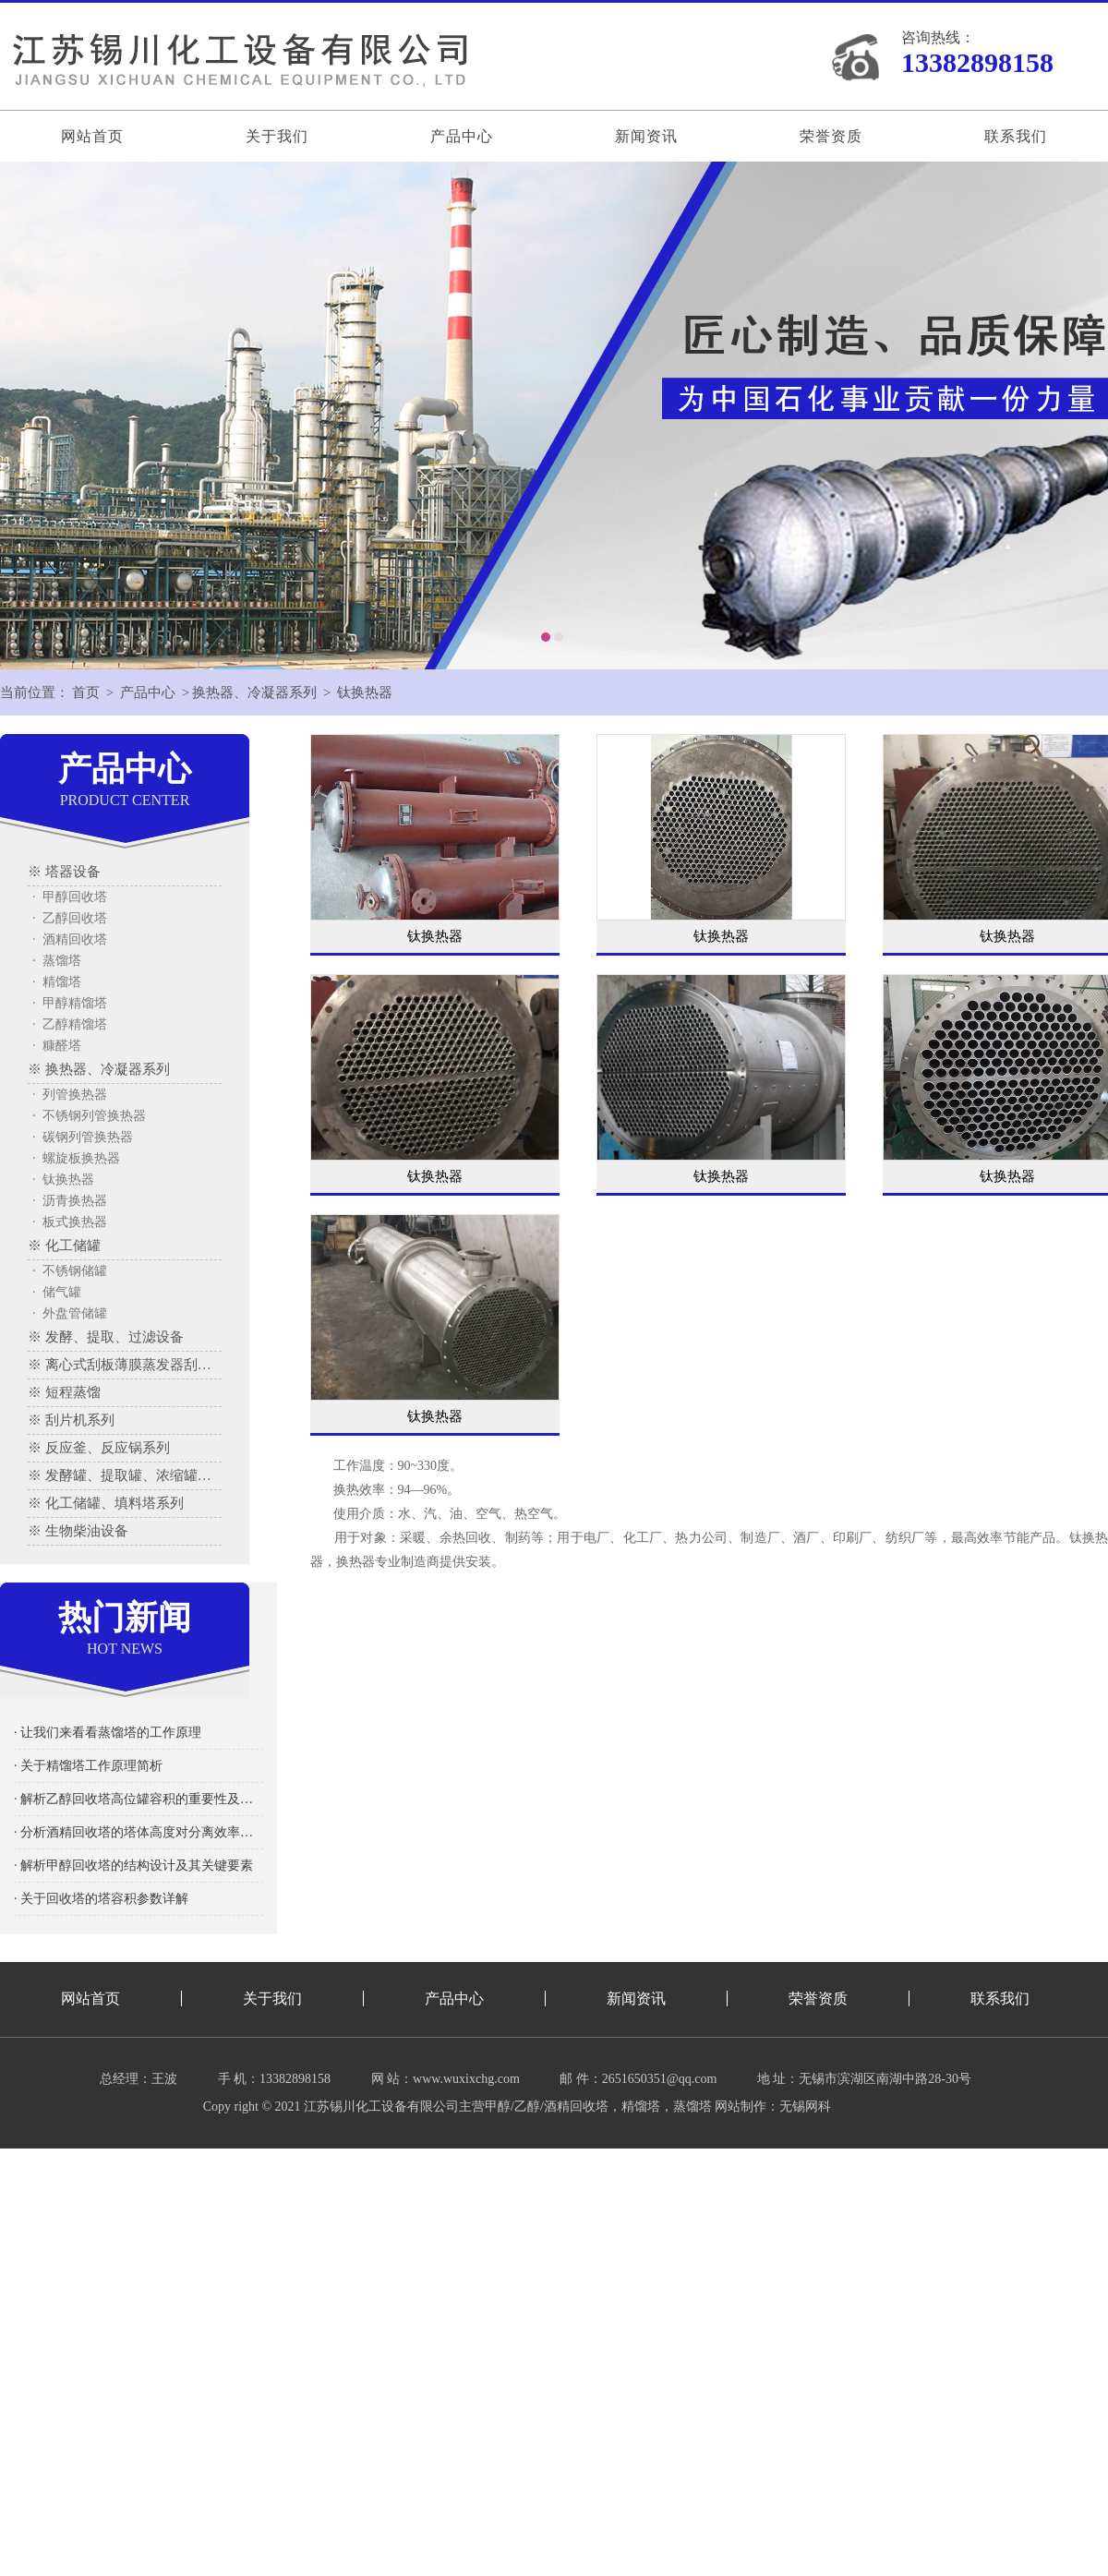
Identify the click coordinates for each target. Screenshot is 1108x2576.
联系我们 (1015, 136)
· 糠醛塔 (56, 1046)
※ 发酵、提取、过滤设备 (106, 1337)
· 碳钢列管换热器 (82, 1137)
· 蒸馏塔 (56, 961)
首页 (86, 692)
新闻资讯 (646, 136)
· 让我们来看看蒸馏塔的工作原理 (107, 1732)
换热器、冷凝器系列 (254, 692)
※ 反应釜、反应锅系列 (99, 1447)
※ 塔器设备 (64, 871)
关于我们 (277, 136)
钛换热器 (364, 692)
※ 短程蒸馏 (64, 1392)
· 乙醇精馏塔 (69, 1024)
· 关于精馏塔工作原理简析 (88, 1766)
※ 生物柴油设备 (78, 1530)
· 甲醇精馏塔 (69, 1003)
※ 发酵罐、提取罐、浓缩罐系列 (125, 1475)
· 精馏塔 (56, 982)
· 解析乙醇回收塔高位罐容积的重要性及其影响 (138, 1799)
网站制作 (740, 2106)
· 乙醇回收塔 (69, 918)
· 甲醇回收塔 (69, 897)
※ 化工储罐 (64, 1245)
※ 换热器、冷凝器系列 (99, 1069)
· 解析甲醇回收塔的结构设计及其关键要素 (133, 1865)
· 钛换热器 (63, 1179)
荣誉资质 (831, 136)
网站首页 (92, 136)
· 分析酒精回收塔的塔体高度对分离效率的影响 (138, 1832)
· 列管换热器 (69, 1094)
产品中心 (461, 136)
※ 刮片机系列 (71, 1420)
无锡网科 (805, 2106)
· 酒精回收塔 (69, 939)
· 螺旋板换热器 (76, 1158)
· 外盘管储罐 (69, 1313)
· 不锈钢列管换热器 (89, 1116)
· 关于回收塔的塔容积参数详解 (101, 1899)
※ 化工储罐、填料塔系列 (106, 1503)
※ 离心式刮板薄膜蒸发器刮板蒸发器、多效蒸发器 (125, 1364)
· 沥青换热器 (69, 1201)
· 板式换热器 (69, 1222)
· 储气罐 (56, 1292)
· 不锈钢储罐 (69, 1271)
